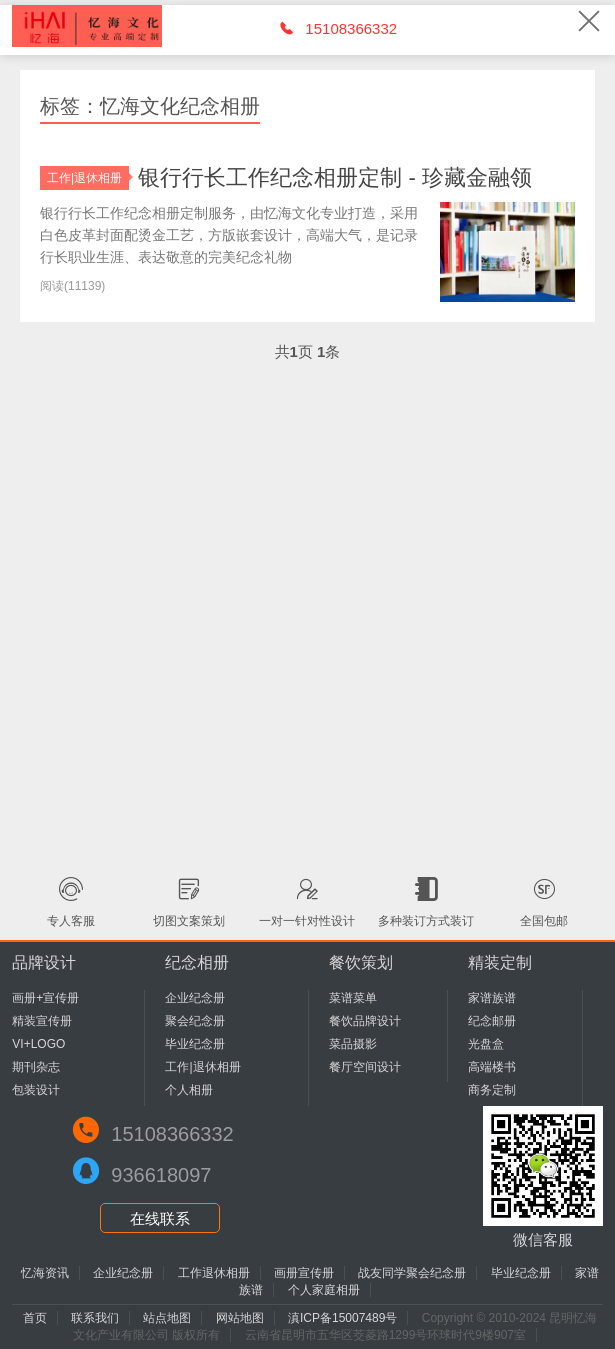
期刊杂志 (36, 1067)
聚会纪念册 (195, 1021)
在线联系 (160, 1218)
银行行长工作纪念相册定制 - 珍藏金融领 (335, 177)
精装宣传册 (42, 1021)
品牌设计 (44, 962)
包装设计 (36, 1090)
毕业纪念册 (195, 1044)
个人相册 (189, 1090)
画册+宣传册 (45, 998)
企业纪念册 (195, 998)
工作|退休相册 (88, 178)
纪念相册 (197, 962)
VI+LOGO (38, 1044)
